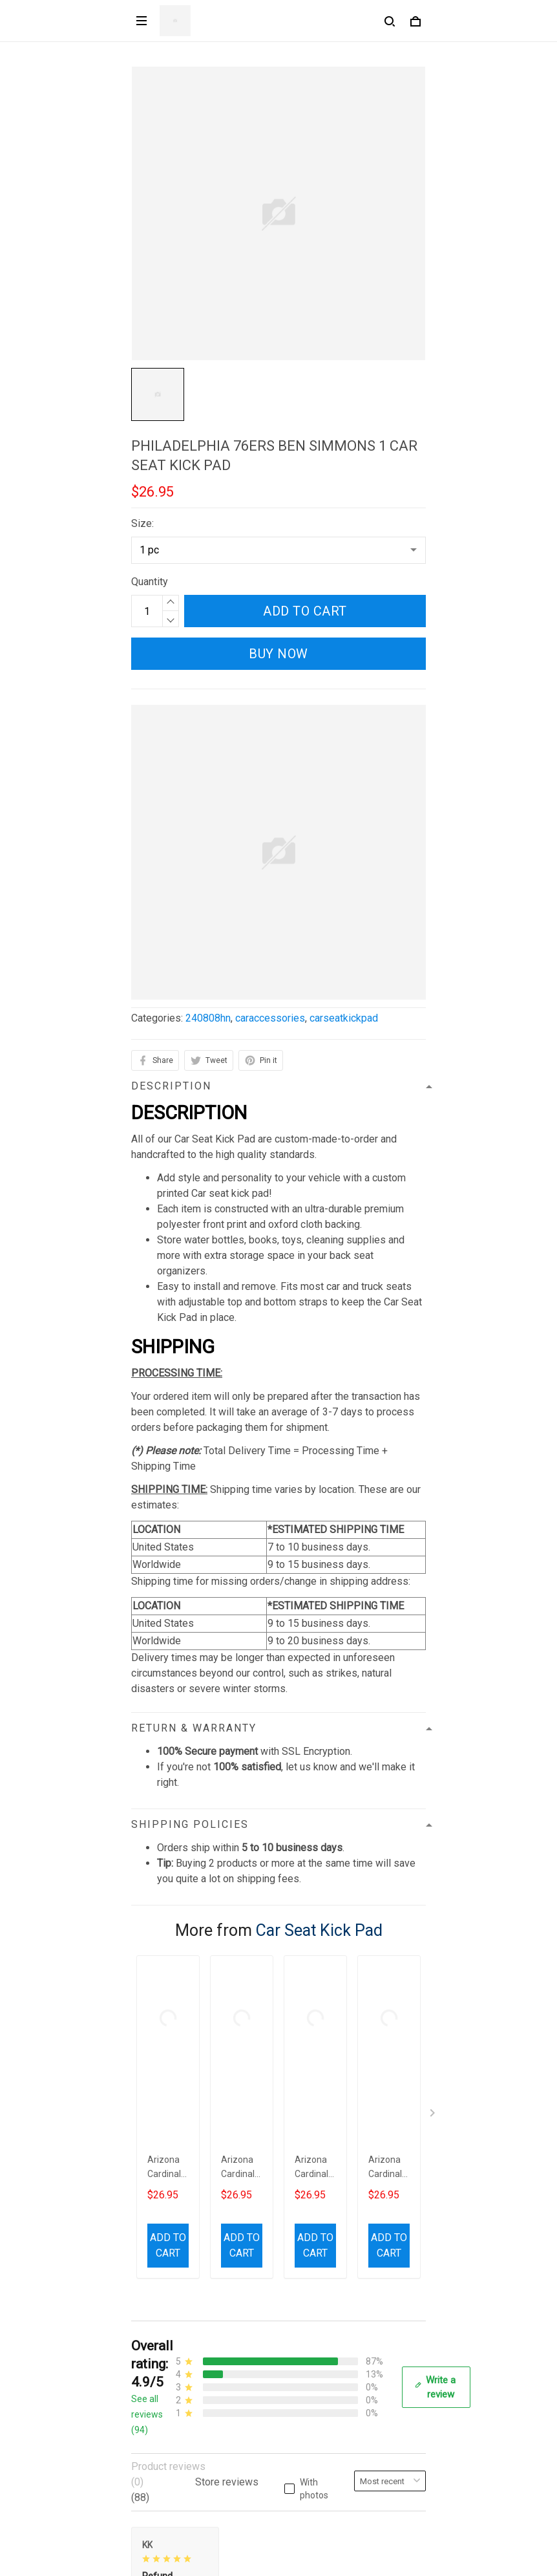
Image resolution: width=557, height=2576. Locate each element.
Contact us (155, 2369)
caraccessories (270, 1018)
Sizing (145, 2413)
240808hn (208, 1018)
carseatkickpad (344, 1018)
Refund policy (162, 2303)
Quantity (149, 581)
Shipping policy (165, 2281)
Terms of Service (170, 2259)
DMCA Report (248, 2557)
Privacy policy (162, 2237)
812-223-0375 (164, 2162)
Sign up (394, 2504)
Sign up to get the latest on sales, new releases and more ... (265, 2478)
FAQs (143, 2391)
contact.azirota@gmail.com (191, 2180)
